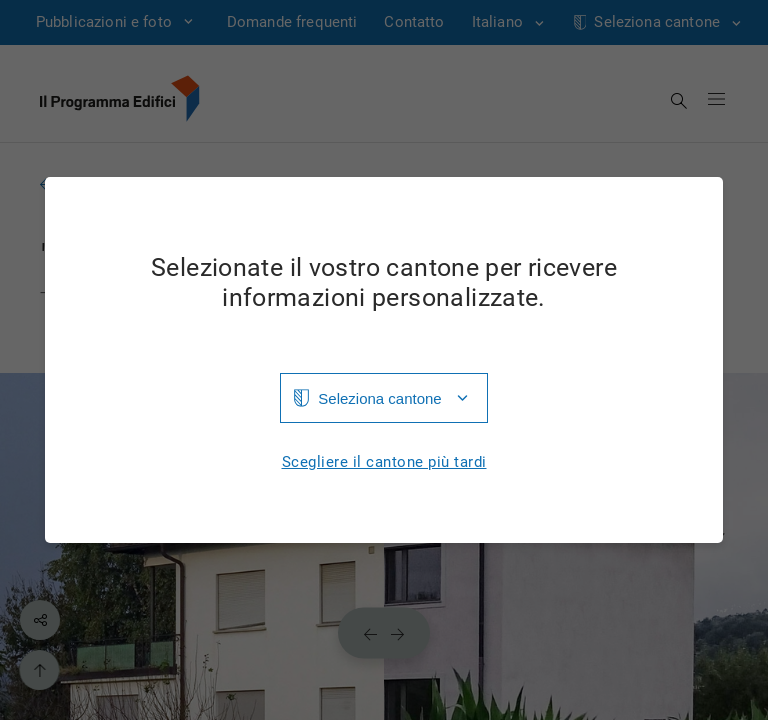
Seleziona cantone (379, 398)
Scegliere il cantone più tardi (384, 462)
